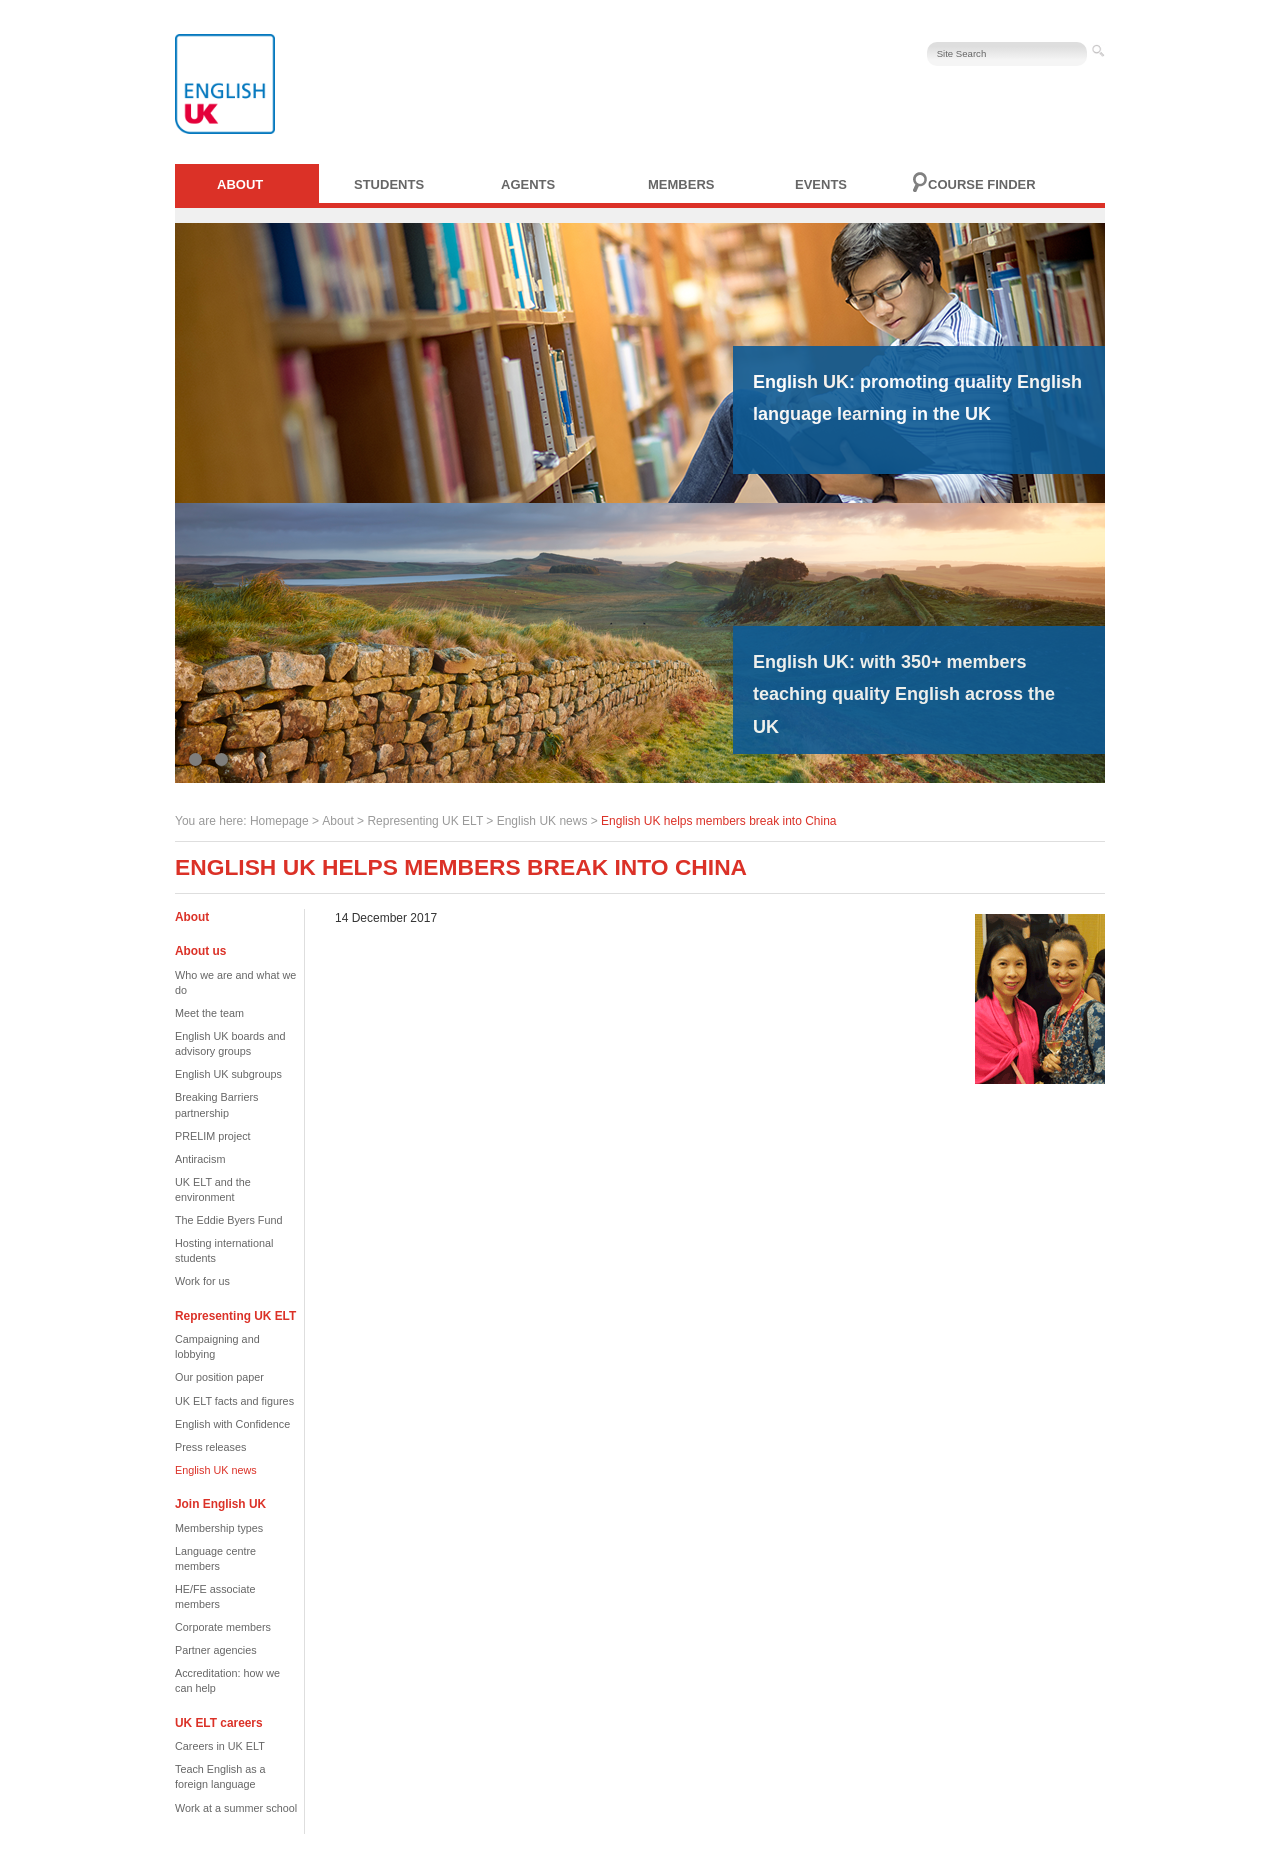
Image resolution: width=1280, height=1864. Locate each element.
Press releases (210, 1447)
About (240, 184)
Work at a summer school (236, 1808)
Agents (528, 184)
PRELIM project (213, 1136)
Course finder (982, 184)
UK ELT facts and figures (234, 1401)
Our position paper (219, 1377)
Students (389, 184)
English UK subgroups (228, 1074)
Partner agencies (216, 1650)
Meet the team (209, 1013)
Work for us (202, 1281)
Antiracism (200, 1159)
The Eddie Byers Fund (228, 1220)
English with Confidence (232, 1424)
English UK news (542, 821)
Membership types (219, 1528)
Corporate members (223, 1627)
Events (821, 184)
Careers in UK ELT (220, 1746)
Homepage (279, 821)
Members (681, 184)
